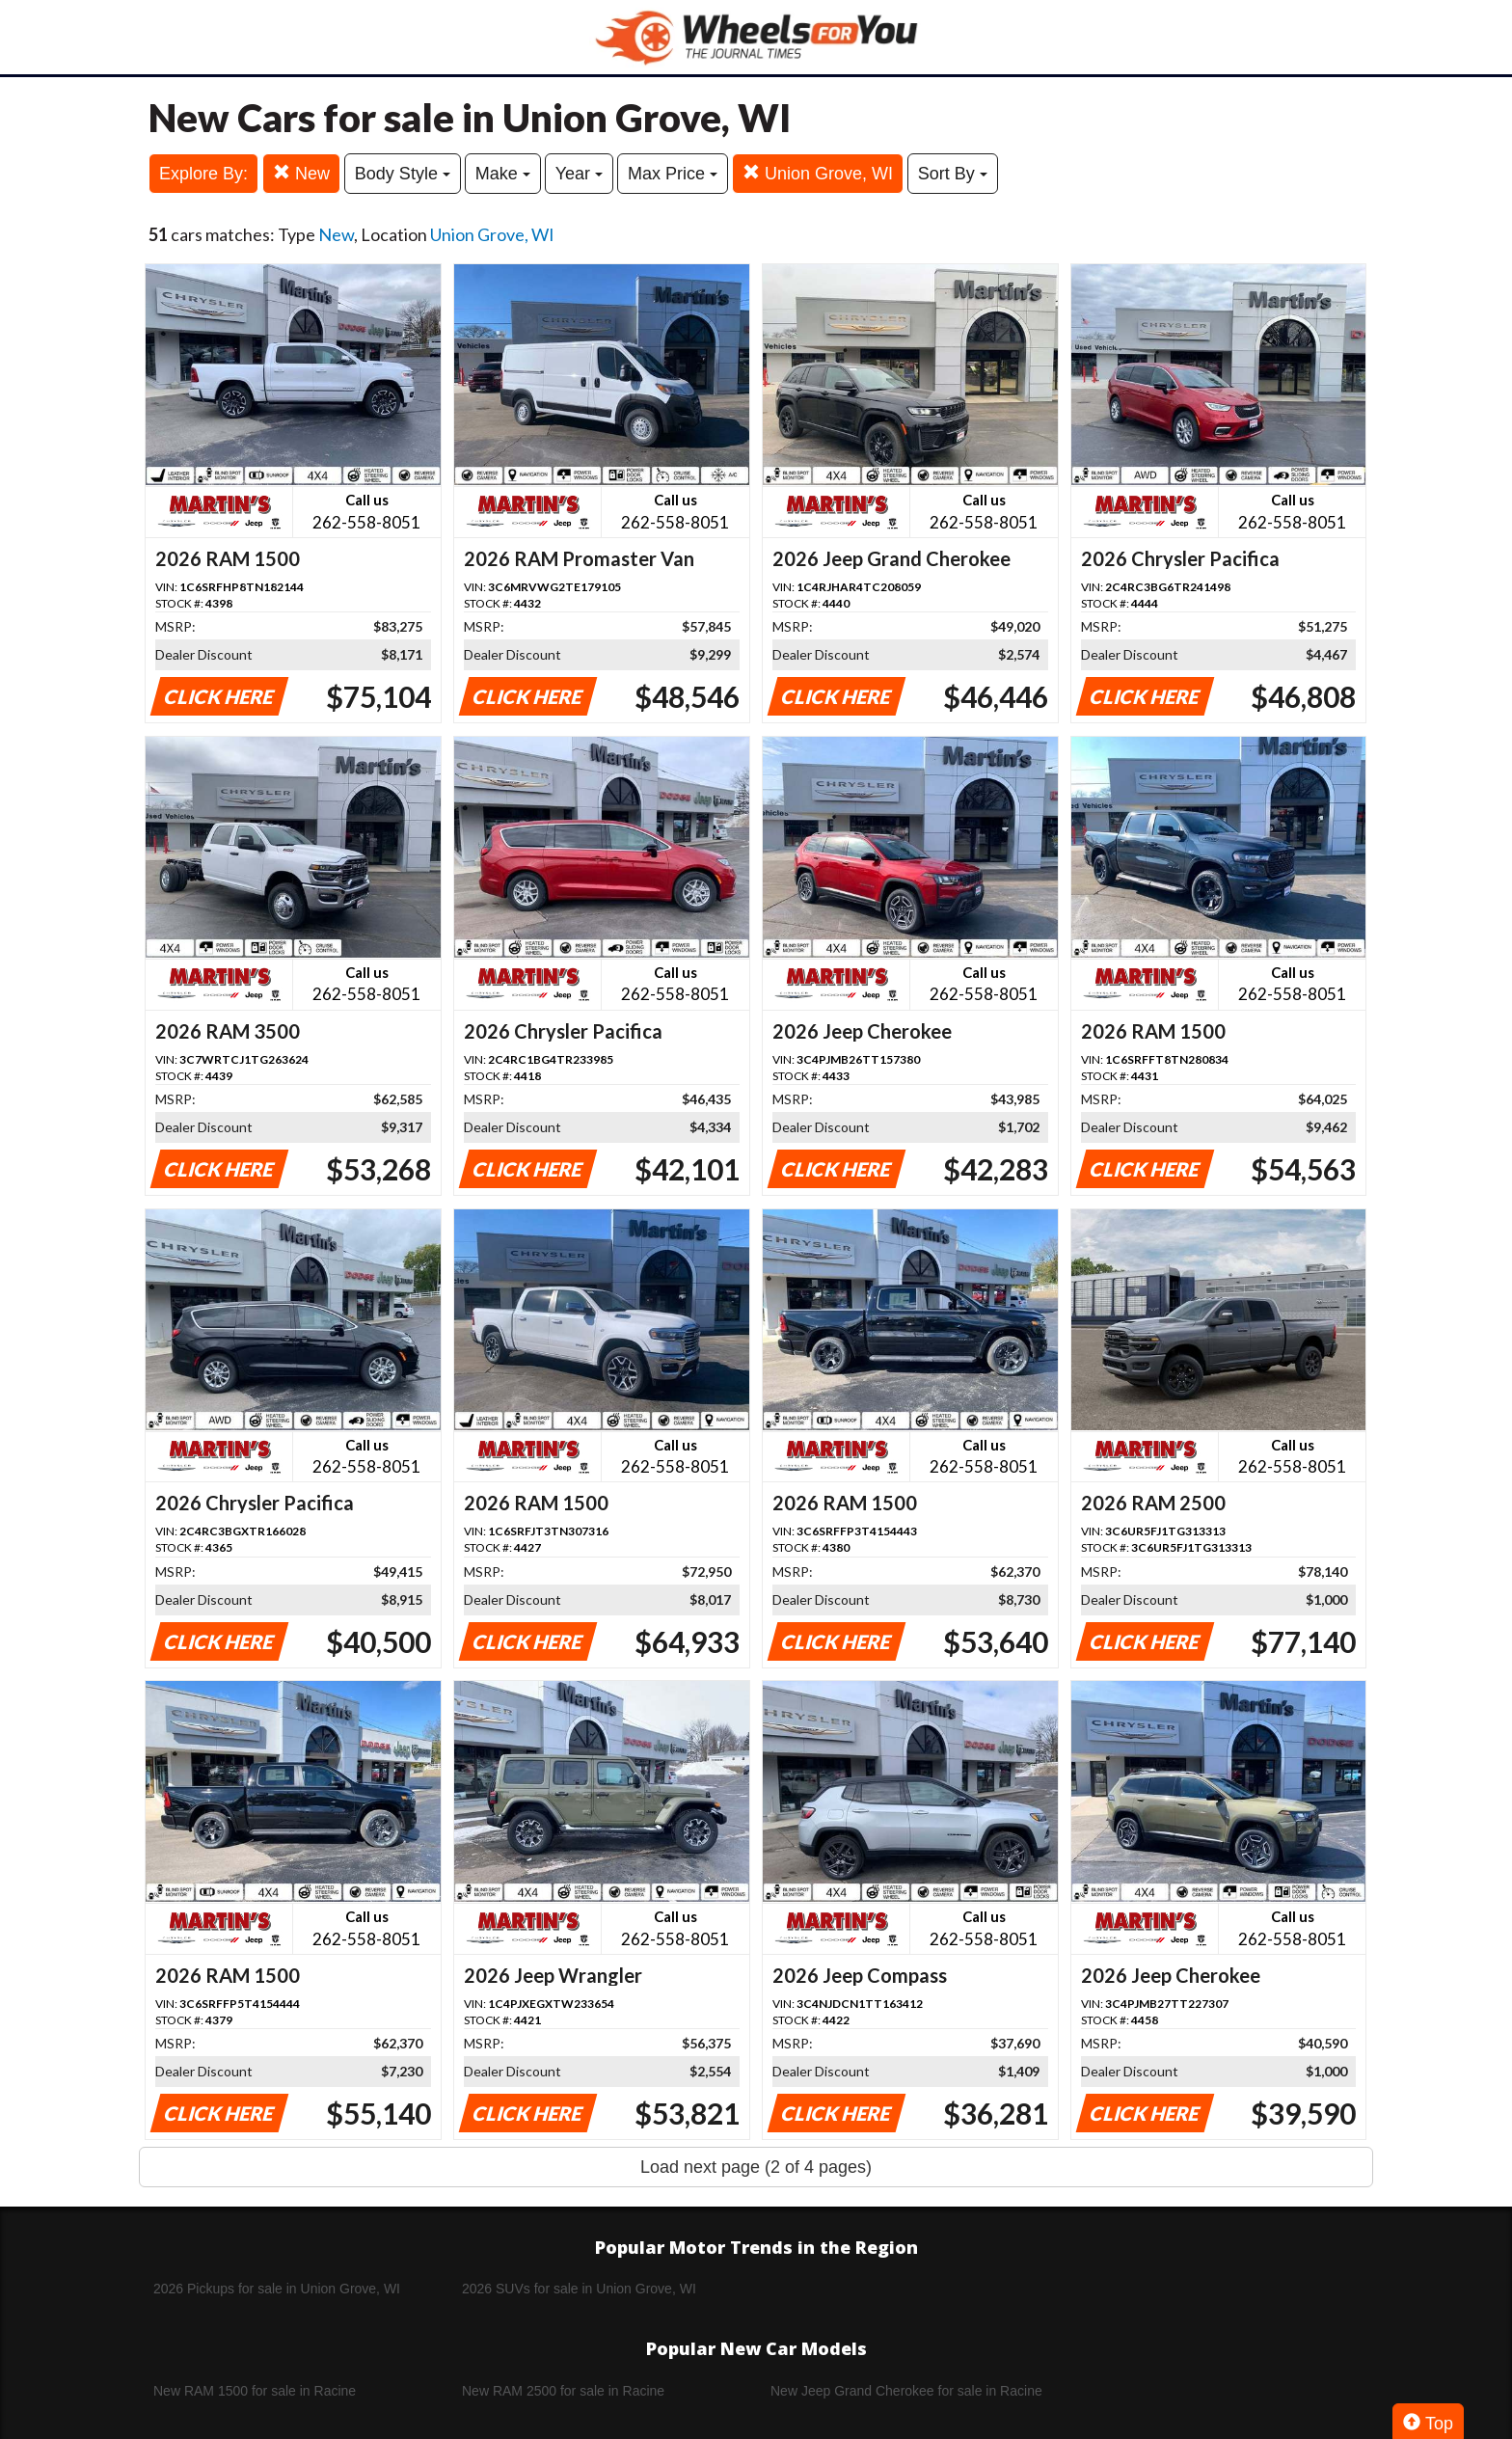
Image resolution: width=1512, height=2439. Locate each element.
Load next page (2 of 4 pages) (756, 2167)
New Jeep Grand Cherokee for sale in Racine (906, 2390)
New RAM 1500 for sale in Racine (254, 2390)
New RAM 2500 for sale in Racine (563, 2390)
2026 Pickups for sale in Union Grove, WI (276, 2288)
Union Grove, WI (817, 173)
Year (579, 173)
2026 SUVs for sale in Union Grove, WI (579, 2288)
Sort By (952, 173)
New (301, 173)
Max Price (672, 173)
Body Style (402, 173)
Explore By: (203, 173)
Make (502, 173)
